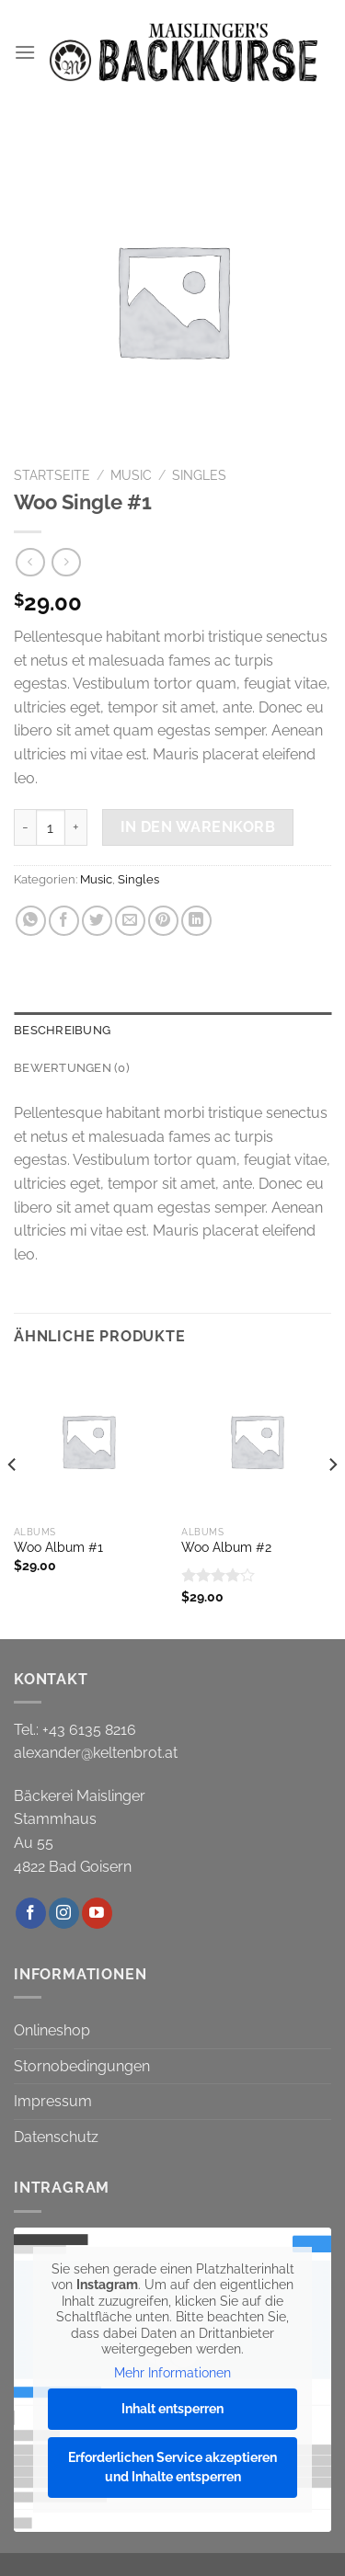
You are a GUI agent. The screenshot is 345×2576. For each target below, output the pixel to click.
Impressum (53, 2101)
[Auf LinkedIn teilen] (196, 921)
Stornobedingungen (82, 2066)
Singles (199, 475)
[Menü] (25, 51)
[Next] (332, 1500)
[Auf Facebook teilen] (64, 921)
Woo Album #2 (226, 1547)
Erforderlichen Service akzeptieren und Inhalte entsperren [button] (172, 2467)
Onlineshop (52, 2030)
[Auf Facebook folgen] (31, 1913)
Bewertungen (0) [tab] (72, 1068)
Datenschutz (56, 2137)
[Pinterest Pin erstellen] (163, 921)
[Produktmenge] (50, 827)
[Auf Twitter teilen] (97, 921)
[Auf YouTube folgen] (97, 1913)
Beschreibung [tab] (62, 1030)
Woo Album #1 (58, 1547)
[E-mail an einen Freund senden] (130, 921)
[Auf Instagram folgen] (64, 1913)
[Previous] (13, 1500)
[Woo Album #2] (256, 1441)
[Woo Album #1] (89, 1441)
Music (131, 475)
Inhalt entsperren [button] (172, 2408)
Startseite (52, 475)
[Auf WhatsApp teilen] (31, 921)
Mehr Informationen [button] (172, 2372)
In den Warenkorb (198, 827)
